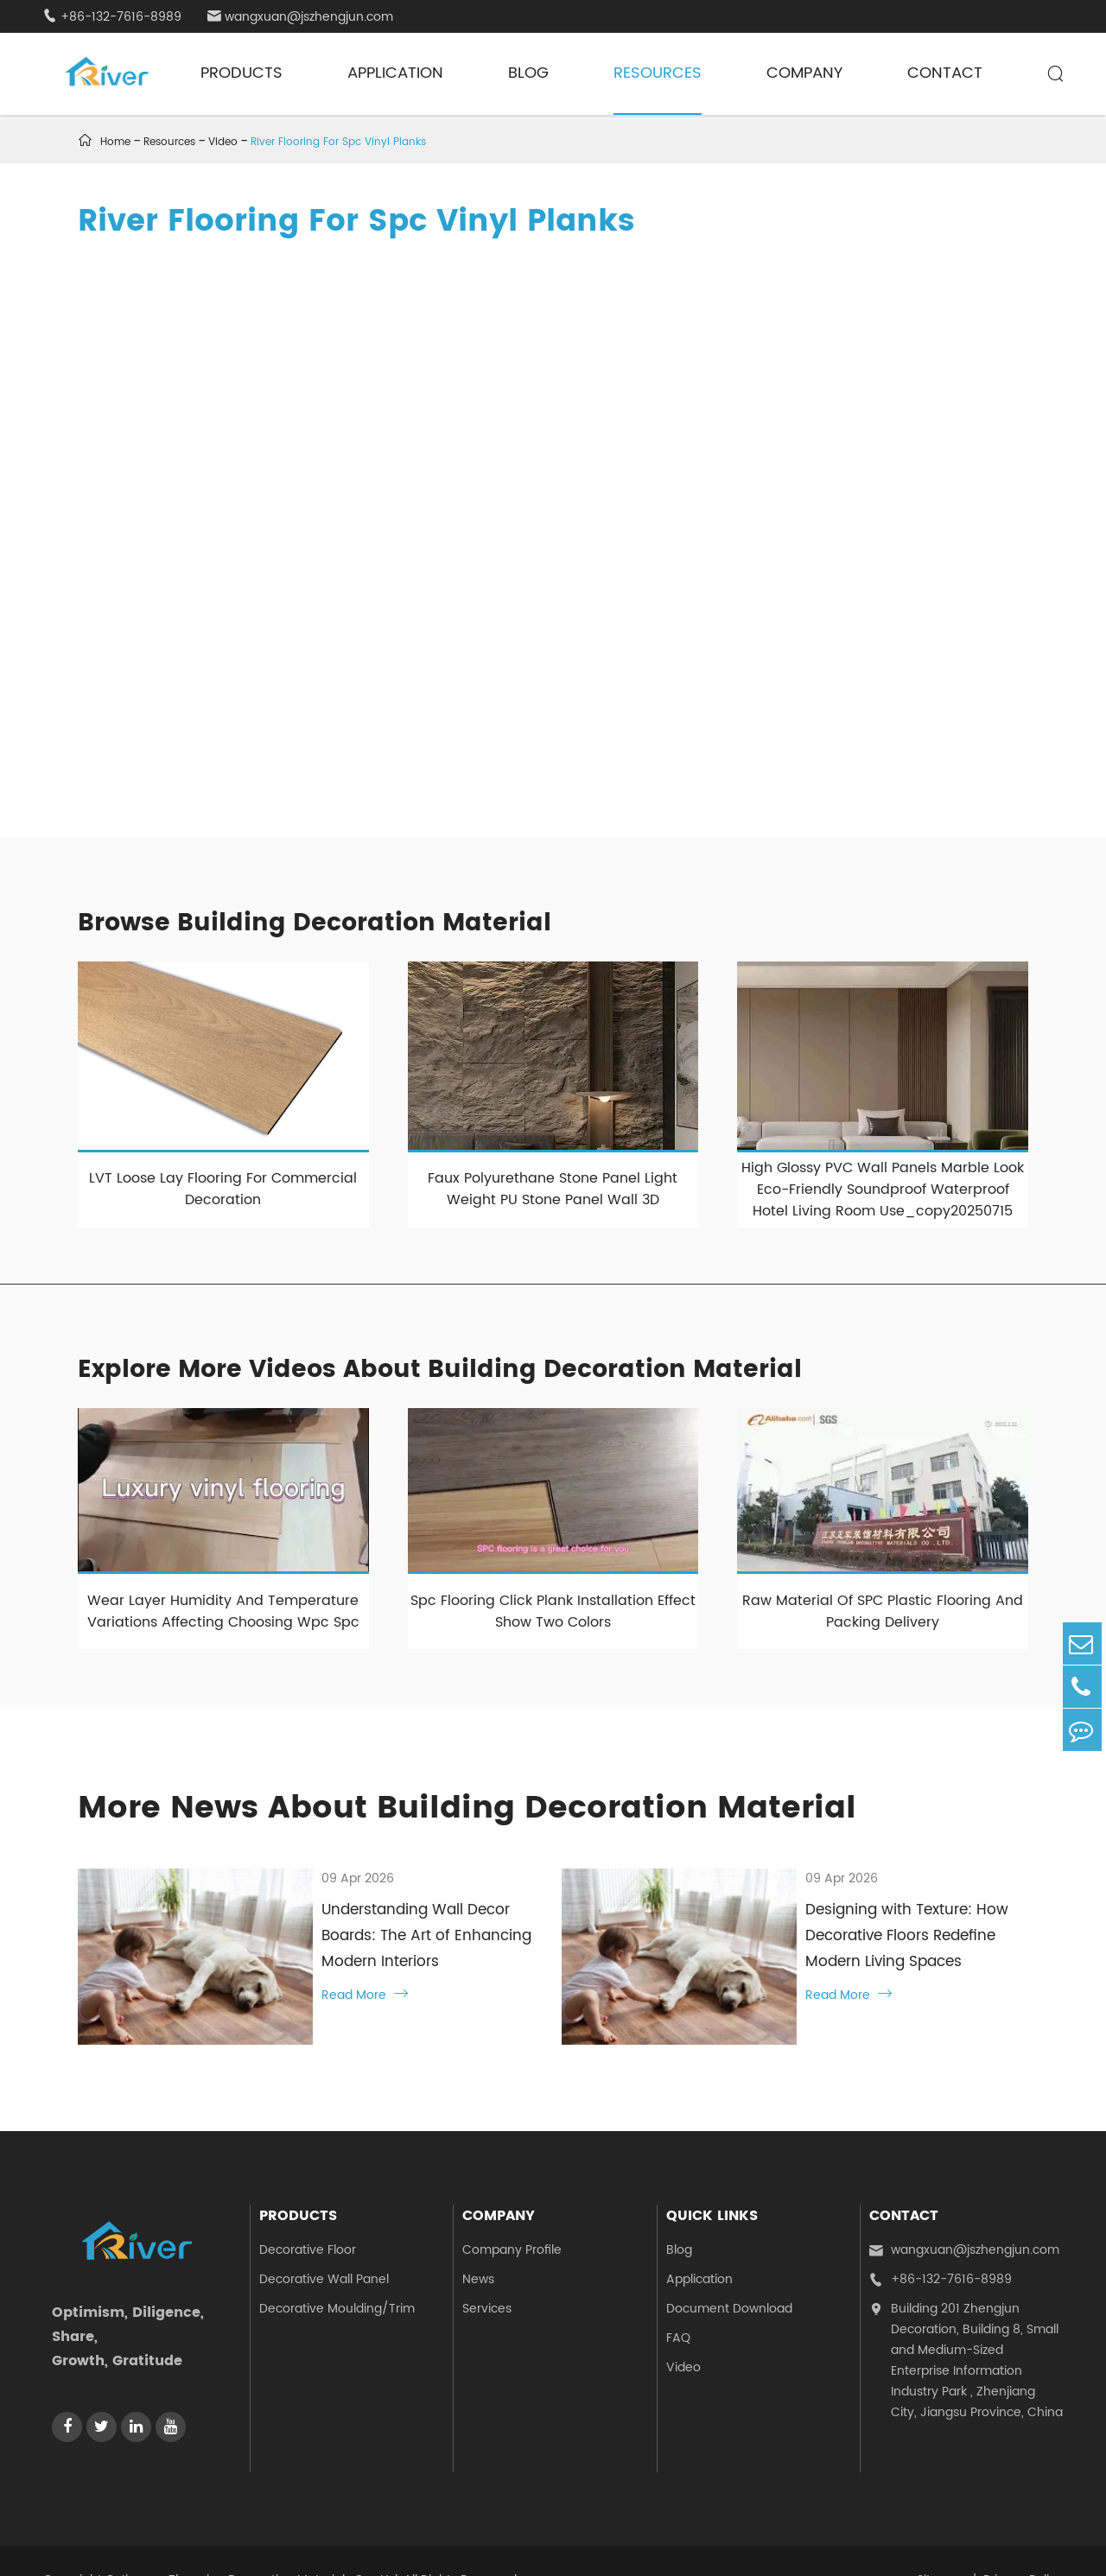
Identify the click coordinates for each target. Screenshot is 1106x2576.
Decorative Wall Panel (324, 2240)
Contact (944, 73)
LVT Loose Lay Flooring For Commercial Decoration (223, 1189)
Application (395, 73)
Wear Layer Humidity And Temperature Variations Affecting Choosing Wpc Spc (223, 1611)
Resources (657, 73)
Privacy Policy (1023, 2542)
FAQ (678, 2299)
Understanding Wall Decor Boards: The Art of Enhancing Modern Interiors (402, 1923)
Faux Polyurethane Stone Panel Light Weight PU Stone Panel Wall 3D (552, 1189)
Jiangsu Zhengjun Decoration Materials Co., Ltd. (259, 2542)
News (478, 2240)
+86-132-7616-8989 (112, 17)
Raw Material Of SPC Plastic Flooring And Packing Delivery (882, 1611)
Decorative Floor (307, 2211)
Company (804, 73)
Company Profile (512, 2211)
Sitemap (941, 2542)
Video (223, 142)
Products (241, 73)
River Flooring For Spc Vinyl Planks (338, 142)
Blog (528, 73)
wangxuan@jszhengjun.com (300, 17)
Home (115, 142)
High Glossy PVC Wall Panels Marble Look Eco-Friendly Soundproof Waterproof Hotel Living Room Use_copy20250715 (882, 1189)
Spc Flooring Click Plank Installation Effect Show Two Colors (553, 1611)
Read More (307, 1969)
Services (487, 2270)
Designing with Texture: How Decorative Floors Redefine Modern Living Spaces (872, 1936)
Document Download (729, 2270)
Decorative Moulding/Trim (337, 2270)
